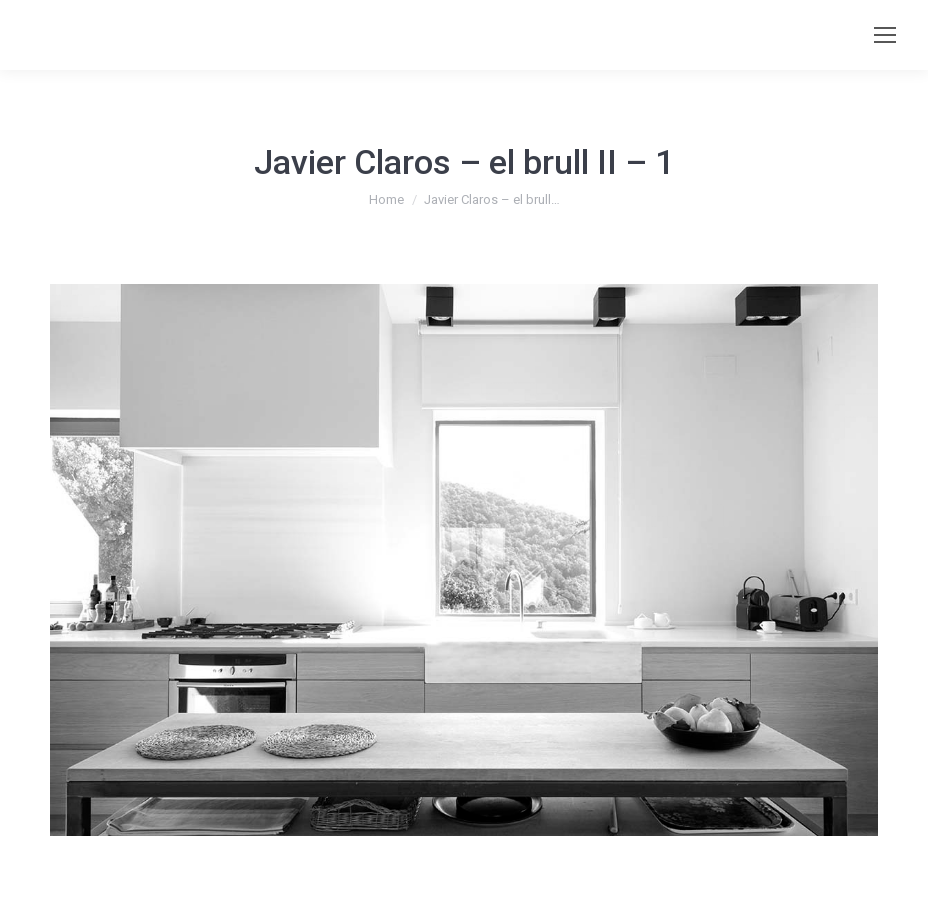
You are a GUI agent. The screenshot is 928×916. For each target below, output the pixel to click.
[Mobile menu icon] (885, 35)
